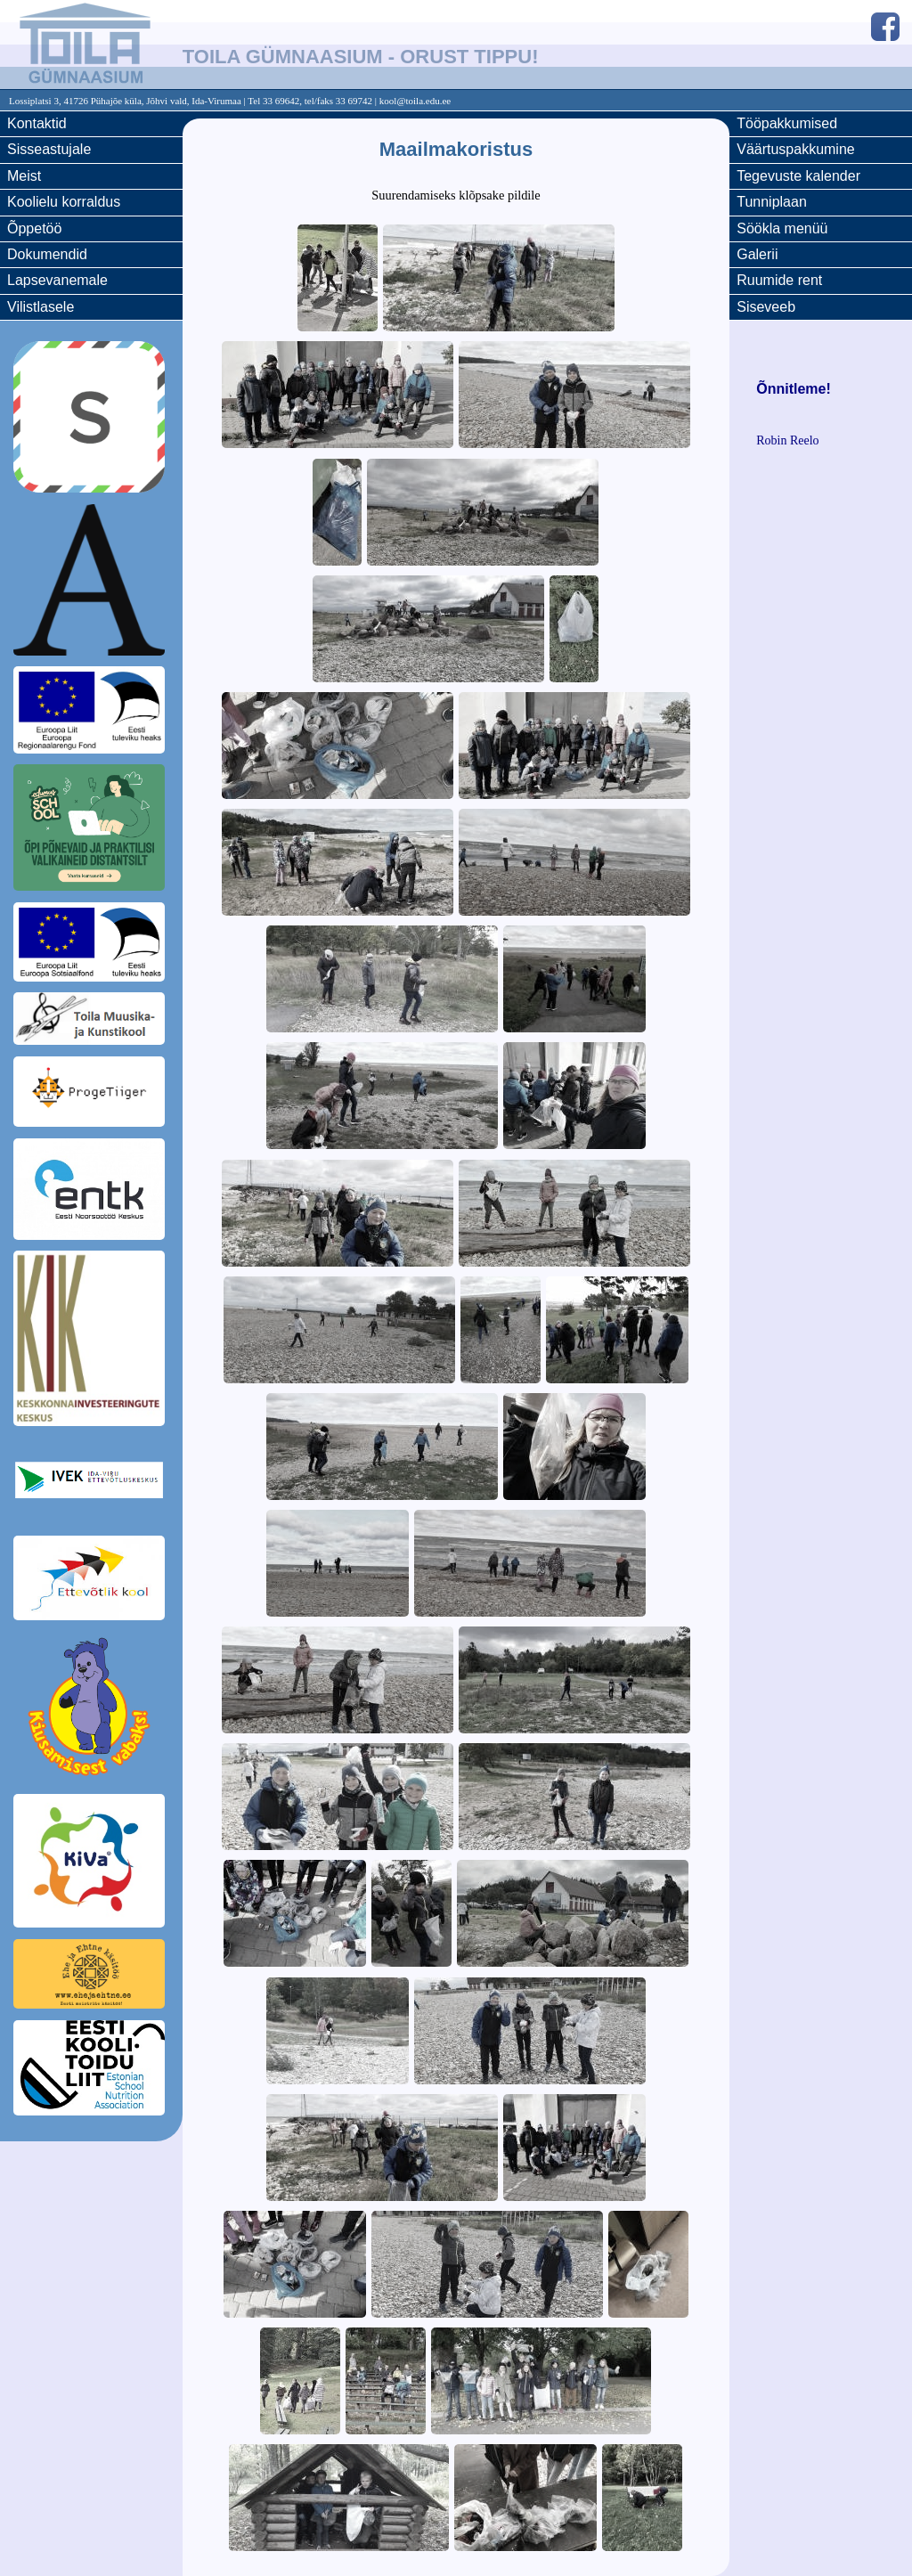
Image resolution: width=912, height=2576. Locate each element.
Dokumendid (47, 254)
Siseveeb (766, 306)
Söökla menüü (782, 228)
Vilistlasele (40, 306)
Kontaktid (37, 123)
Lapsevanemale (57, 280)
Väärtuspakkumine (796, 149)
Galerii (757, 254)
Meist (24, 175)
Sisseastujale (49, 149)
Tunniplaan (772, 201)
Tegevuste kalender (798, 175)
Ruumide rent (779, 280)
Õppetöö (34, 228)
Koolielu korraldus (63, 201)
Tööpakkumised (787, 123)
